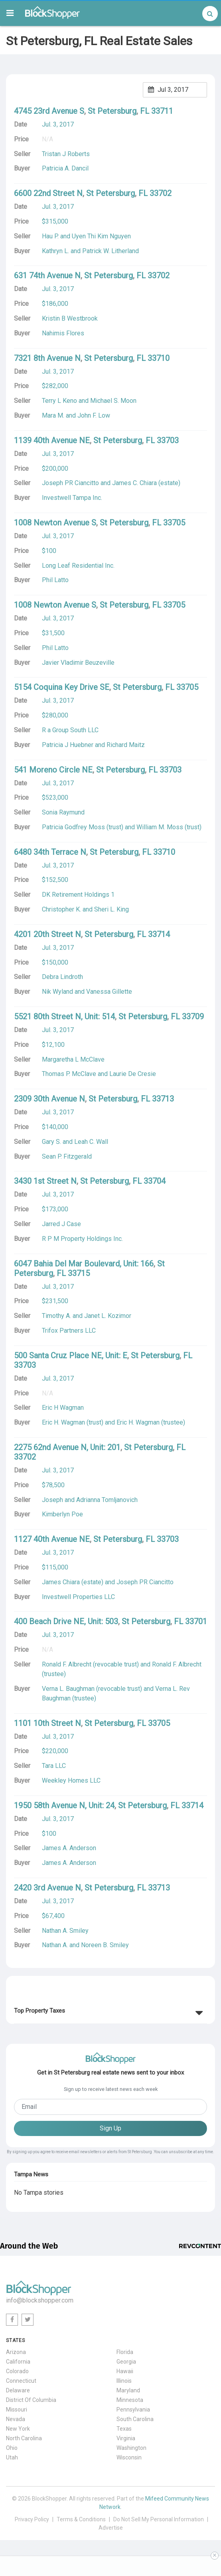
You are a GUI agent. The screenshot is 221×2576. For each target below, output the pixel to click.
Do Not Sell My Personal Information (158, 2519)
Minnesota (129, 2400)
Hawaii (124, 2371)
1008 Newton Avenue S (55, 522)
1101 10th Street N (47, 1723)
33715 (79, 1273)
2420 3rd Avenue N (47, 1887)
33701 (196, 1621)
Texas (124, 2428)
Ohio (12, 2448)
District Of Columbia (31, 2400)
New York (18, 2428)
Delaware (18, 2390)
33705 (174, 522)
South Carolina (135, 2419)
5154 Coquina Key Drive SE (61, 687)
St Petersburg (112, 111)
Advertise (111, 2527)
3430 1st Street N (45, 1181)
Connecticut (21, 2381)
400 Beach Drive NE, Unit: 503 (66, 1621)
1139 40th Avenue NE (52, 440)
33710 (159, 358)
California (18, 2361)
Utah (12, 2457)
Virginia (125, 2438)
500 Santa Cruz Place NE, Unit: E (70, 1355)
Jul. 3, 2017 (58, 124)
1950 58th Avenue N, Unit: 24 (64, 1805)
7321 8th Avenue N (47, 358)
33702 (161, 193)
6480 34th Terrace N (50, 852)
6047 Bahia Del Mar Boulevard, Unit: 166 (84, 1263)
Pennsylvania (133, 2409)
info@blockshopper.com (39, 2300)
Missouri (16, 2409)
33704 (155, 1181)
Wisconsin (129, 2457)
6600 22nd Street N (48, 193)
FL (144, 111)
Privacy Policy (32, 2519)
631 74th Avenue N (47, 275)
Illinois (124, 2381)
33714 (159, 934)
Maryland (128, 2390)
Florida (124, 2352)
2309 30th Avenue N (49, 1099)
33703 (168, 440)
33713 (163, 1099)
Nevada (15, 2419)
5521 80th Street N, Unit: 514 (64, 1016)
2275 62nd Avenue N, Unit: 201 (67, 1447)
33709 (193, 1016)
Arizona (16, 2352)
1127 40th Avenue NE (52, 1539)
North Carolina (24, 2438)
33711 (162, 111)
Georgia (126, 2361)
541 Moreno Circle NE (53, 770)
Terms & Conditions (81, 2519)
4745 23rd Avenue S (49, 111)
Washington (131, 2448)
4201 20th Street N (47, 934)
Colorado (17, 2371)
